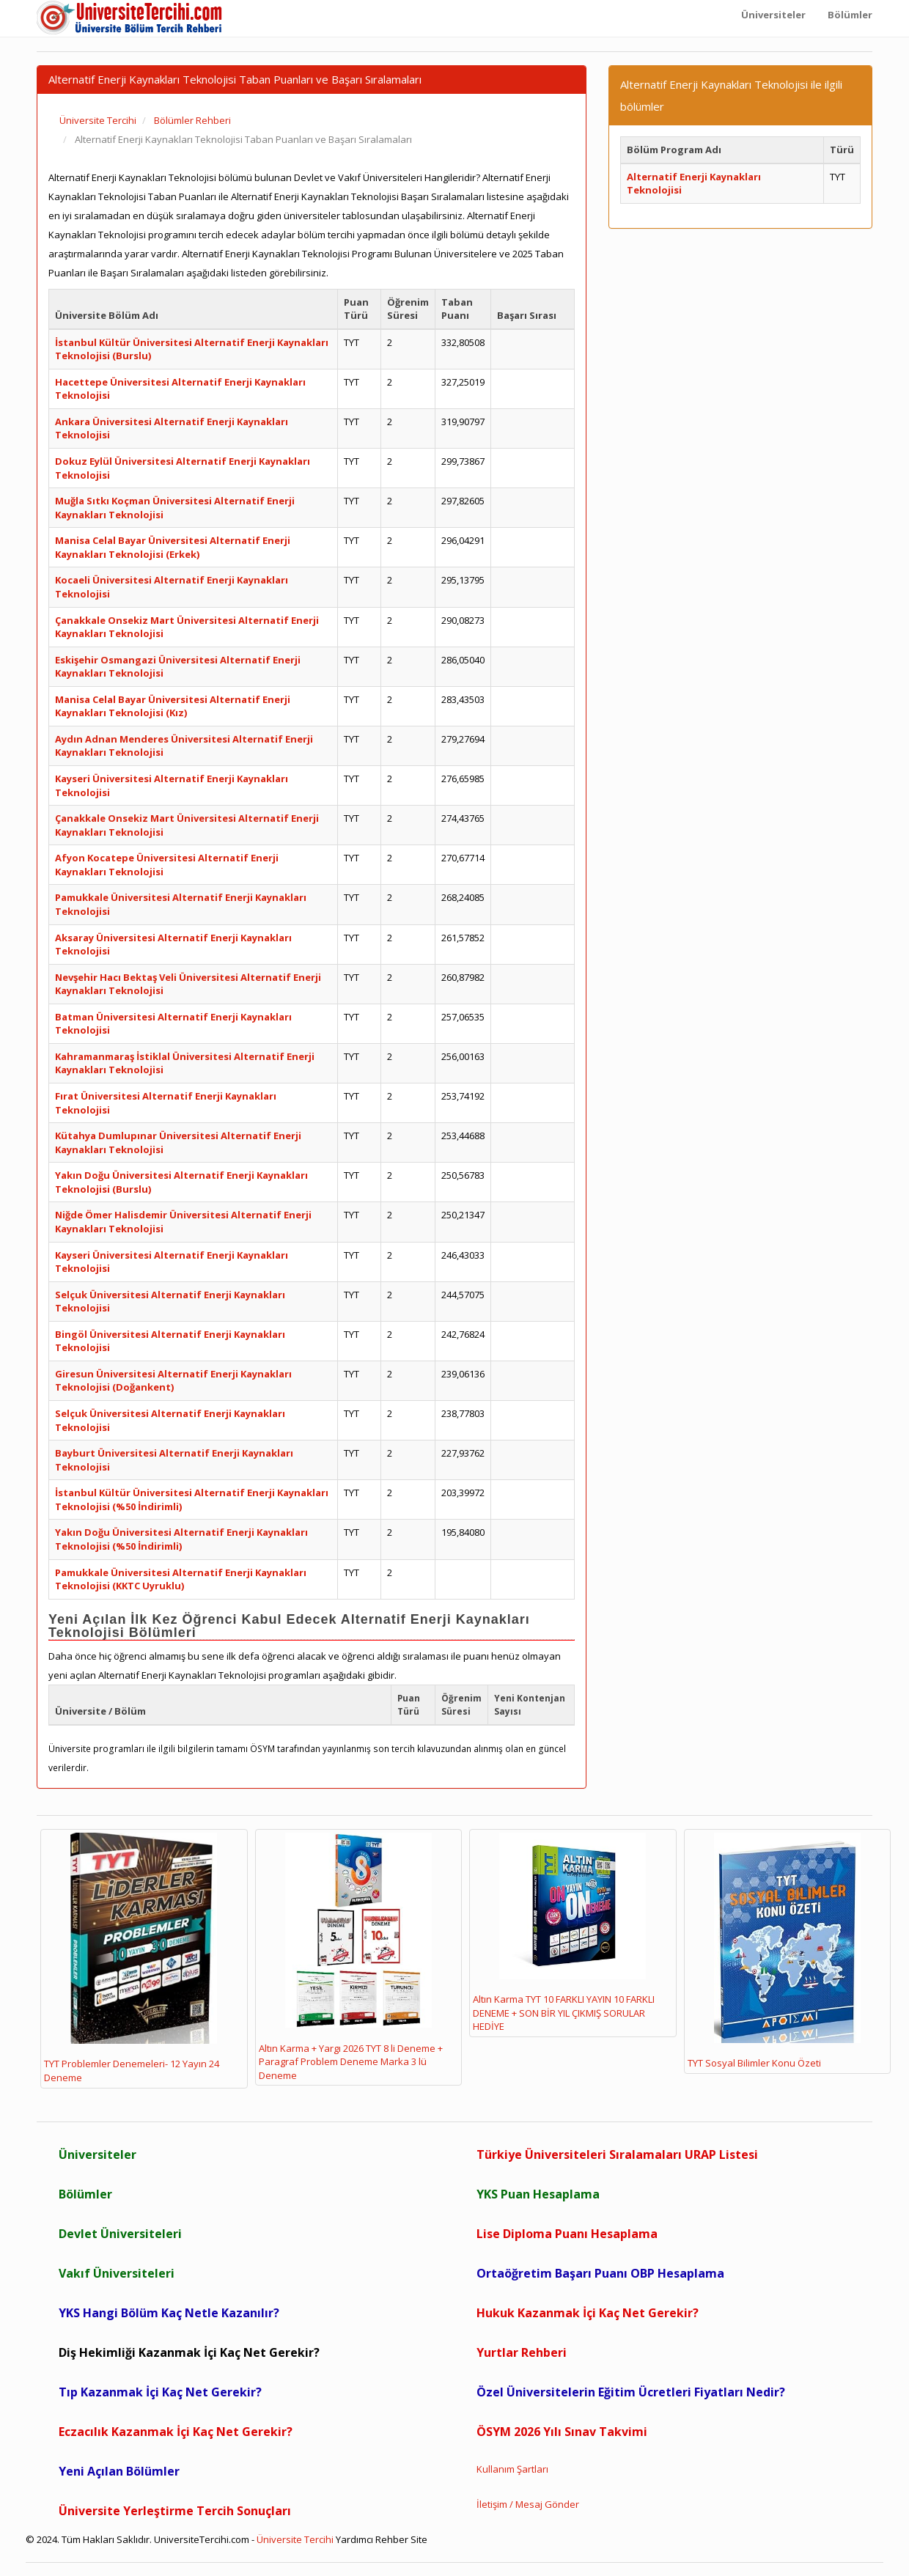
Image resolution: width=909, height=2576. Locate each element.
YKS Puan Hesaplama (538, 2194)
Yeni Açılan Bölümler (119, 2471)
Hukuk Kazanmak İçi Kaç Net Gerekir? (587, 2313)
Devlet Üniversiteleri (120, 2234)
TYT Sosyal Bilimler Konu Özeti (774, 1951)
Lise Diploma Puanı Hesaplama (567, 2234)
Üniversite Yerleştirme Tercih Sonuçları (175, 2511)
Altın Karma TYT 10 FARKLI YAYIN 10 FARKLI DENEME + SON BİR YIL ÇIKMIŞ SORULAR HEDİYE (564, 1933)
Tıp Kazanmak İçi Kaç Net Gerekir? (160, 2392)
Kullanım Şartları (512, 2469)
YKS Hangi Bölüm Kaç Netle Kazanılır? (169, 2313)
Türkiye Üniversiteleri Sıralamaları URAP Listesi (617, 2154)
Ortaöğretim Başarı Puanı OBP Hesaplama (600, 2273)
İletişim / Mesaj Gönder (527, 2504)
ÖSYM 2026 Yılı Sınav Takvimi (561, 2432)
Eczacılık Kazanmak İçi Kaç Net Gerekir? (175, 2432)
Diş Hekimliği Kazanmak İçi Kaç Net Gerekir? (189, 2352)
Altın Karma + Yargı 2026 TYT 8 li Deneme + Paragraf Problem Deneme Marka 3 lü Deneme (351, 1957)
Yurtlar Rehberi (521, 2352)
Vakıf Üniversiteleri (116, 2273)
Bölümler (85, 2194)
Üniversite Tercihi (295, 2539)
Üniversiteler (97, 2154)
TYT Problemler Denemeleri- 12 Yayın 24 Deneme (131, 1958)
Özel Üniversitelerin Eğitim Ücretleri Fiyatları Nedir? (630, 2392)
